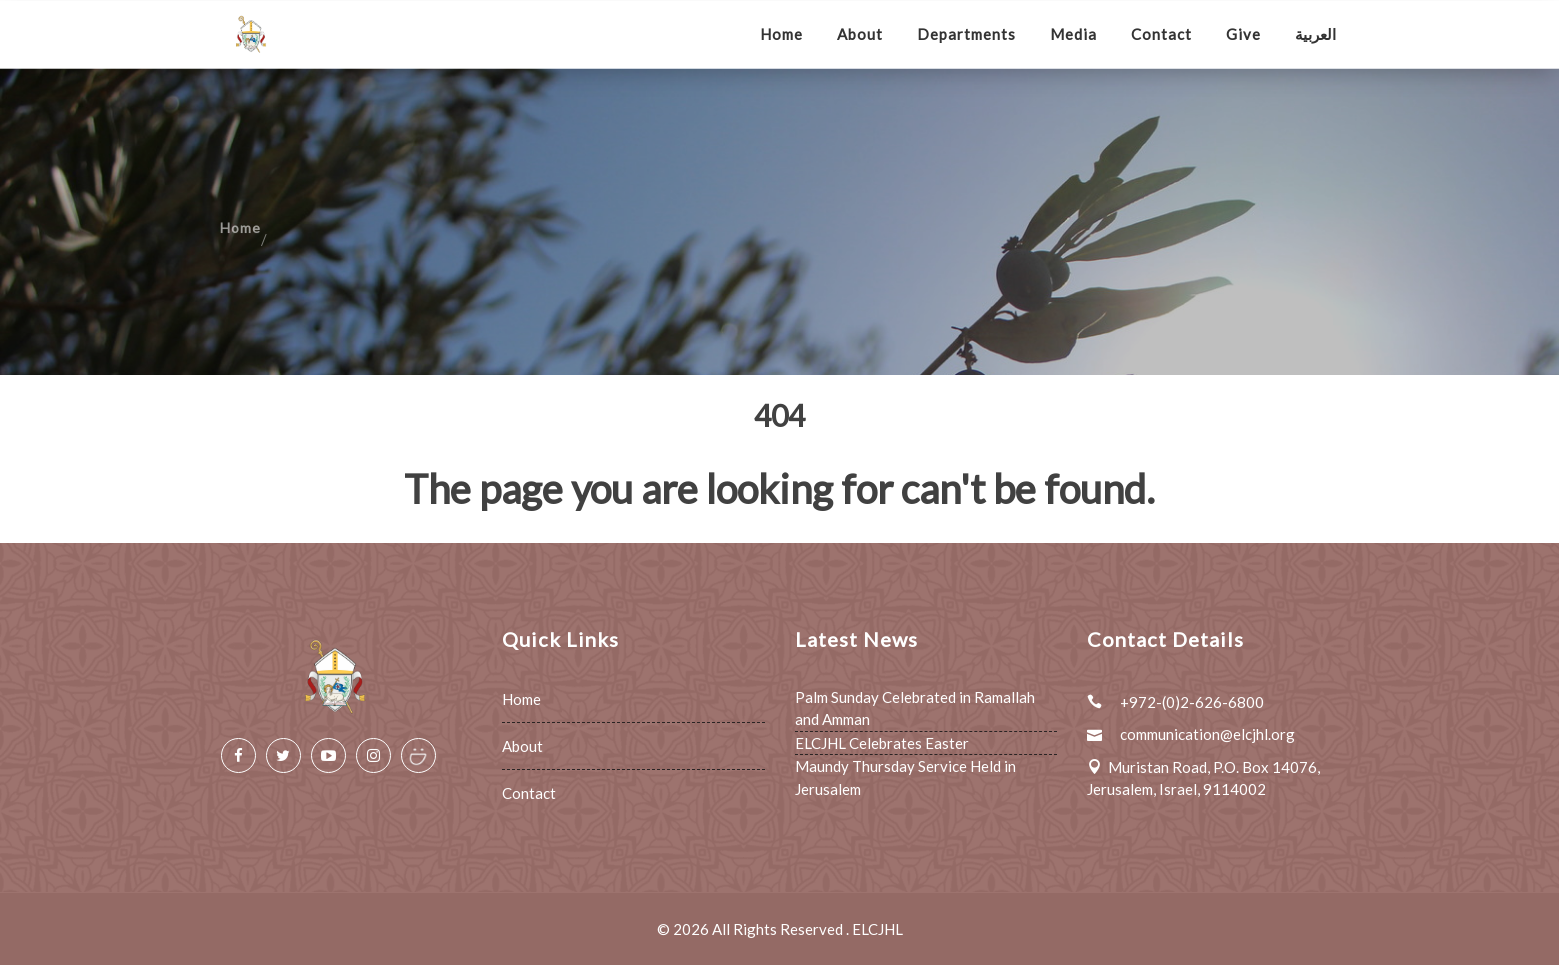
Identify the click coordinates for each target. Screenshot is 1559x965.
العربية (1315, 34)
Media (1073, 34)
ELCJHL (877, 929)
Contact (1161, 34)
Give (1243, 34)
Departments (966, 34)
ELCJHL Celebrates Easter (882, 743)
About (860, 34)
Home (781, 34)
